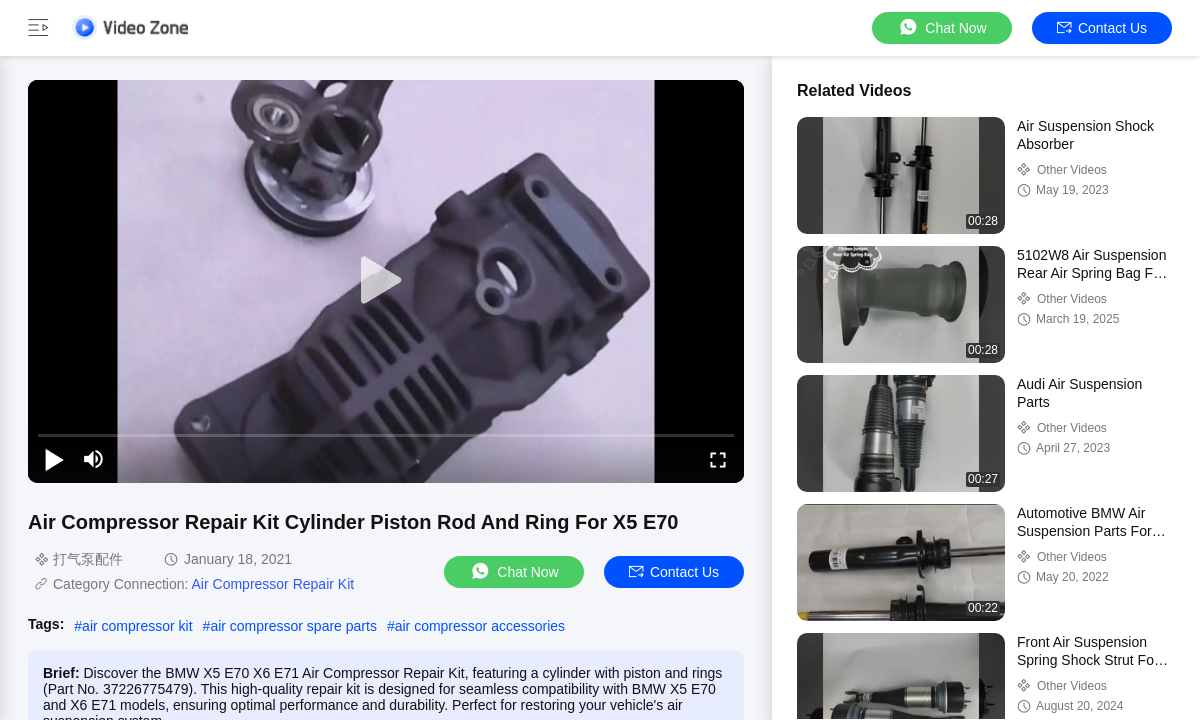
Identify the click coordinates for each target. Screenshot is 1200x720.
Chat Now (941, 27)
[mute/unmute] (94, 459)
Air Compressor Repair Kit (273, 584)
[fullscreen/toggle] (718, 459)
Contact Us (1102, 28)
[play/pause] (54, 459)
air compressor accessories (480, 626)
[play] (386, 281)
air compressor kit (137, 626)
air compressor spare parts (293, 626)
